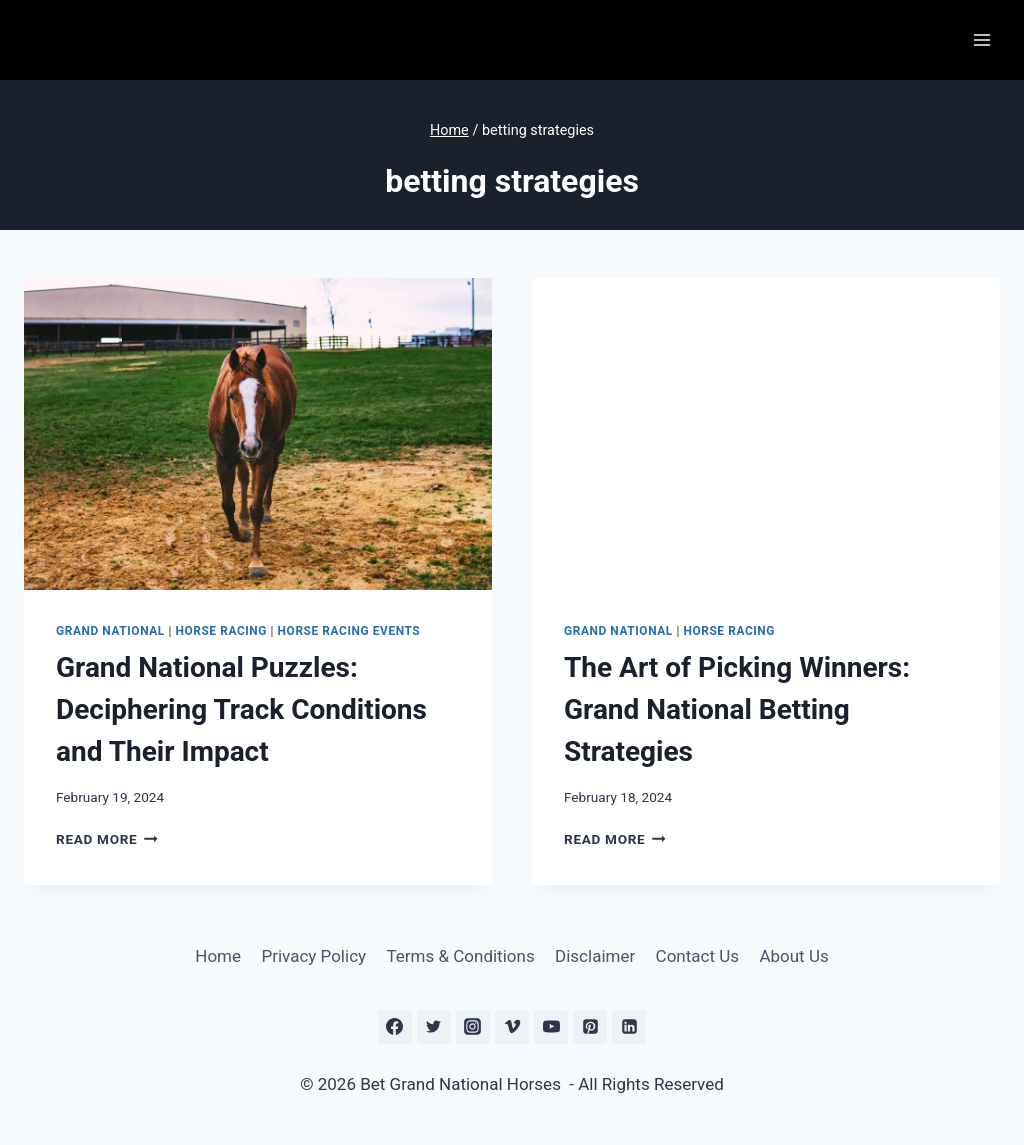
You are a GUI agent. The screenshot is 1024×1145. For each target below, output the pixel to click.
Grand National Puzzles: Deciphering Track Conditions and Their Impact (241, 709)
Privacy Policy (313, 956)
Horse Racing (221, 631)
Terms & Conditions (460, 956)
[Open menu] (981, 39)
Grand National (110, 631)
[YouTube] (551, 1027)
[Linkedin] (629, 1027)
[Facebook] (395, 1027)
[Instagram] (473, 1027)
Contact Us (697, 956)
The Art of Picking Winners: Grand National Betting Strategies (737, 709)
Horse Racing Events (349, 631)
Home (218, 956)
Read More (107, 839)
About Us (793, 956)
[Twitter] (434, 1027)
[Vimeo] (512, 1027)
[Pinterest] (590, 1027)
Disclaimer (595, 956)
